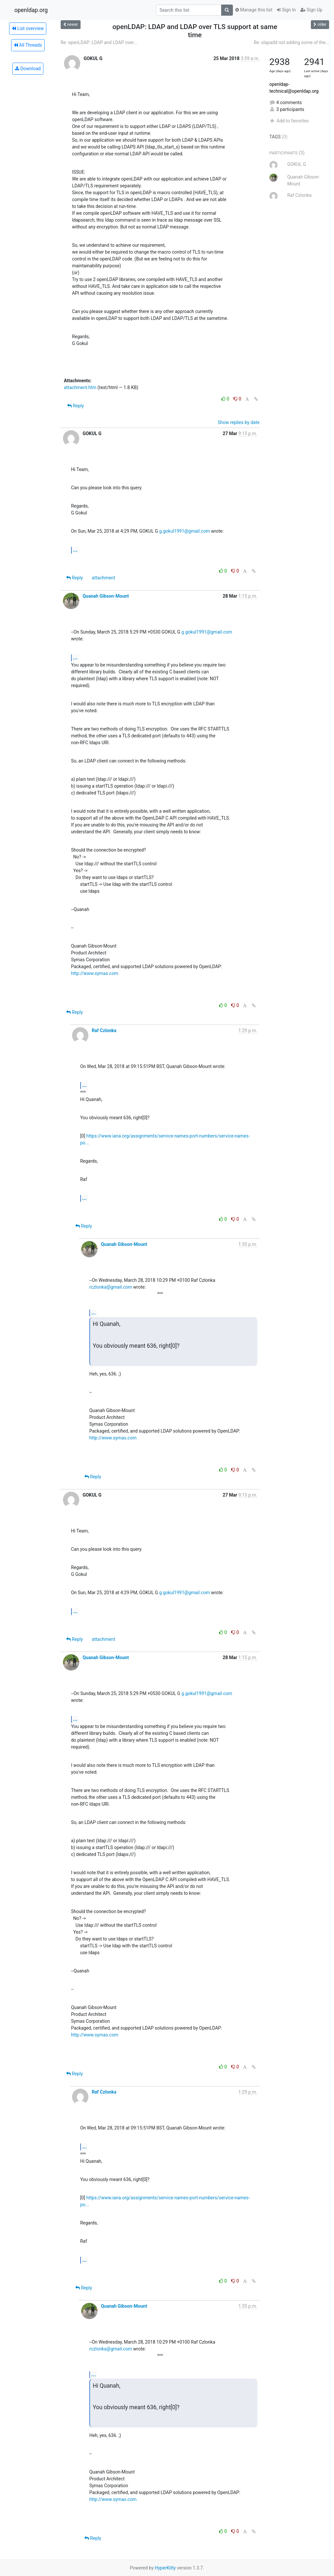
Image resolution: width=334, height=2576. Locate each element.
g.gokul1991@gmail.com (184, 531)
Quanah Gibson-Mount (106, 596)
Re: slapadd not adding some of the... (291, 42)
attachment (103, 577)
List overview (28, 28)
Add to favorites (289, 120)
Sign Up (311, 9)
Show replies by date (238, 422)
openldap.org (31, 10)
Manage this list (253, 9)
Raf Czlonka (104, 1030)
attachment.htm (80, 387)
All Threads (28, 45)
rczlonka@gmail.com (110, 1287)
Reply (75, 405)
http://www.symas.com (94, 973)
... (75, 550)
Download (28, 68)
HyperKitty (165, 2567)
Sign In (286, 9)
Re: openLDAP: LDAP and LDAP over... (99, 42)
